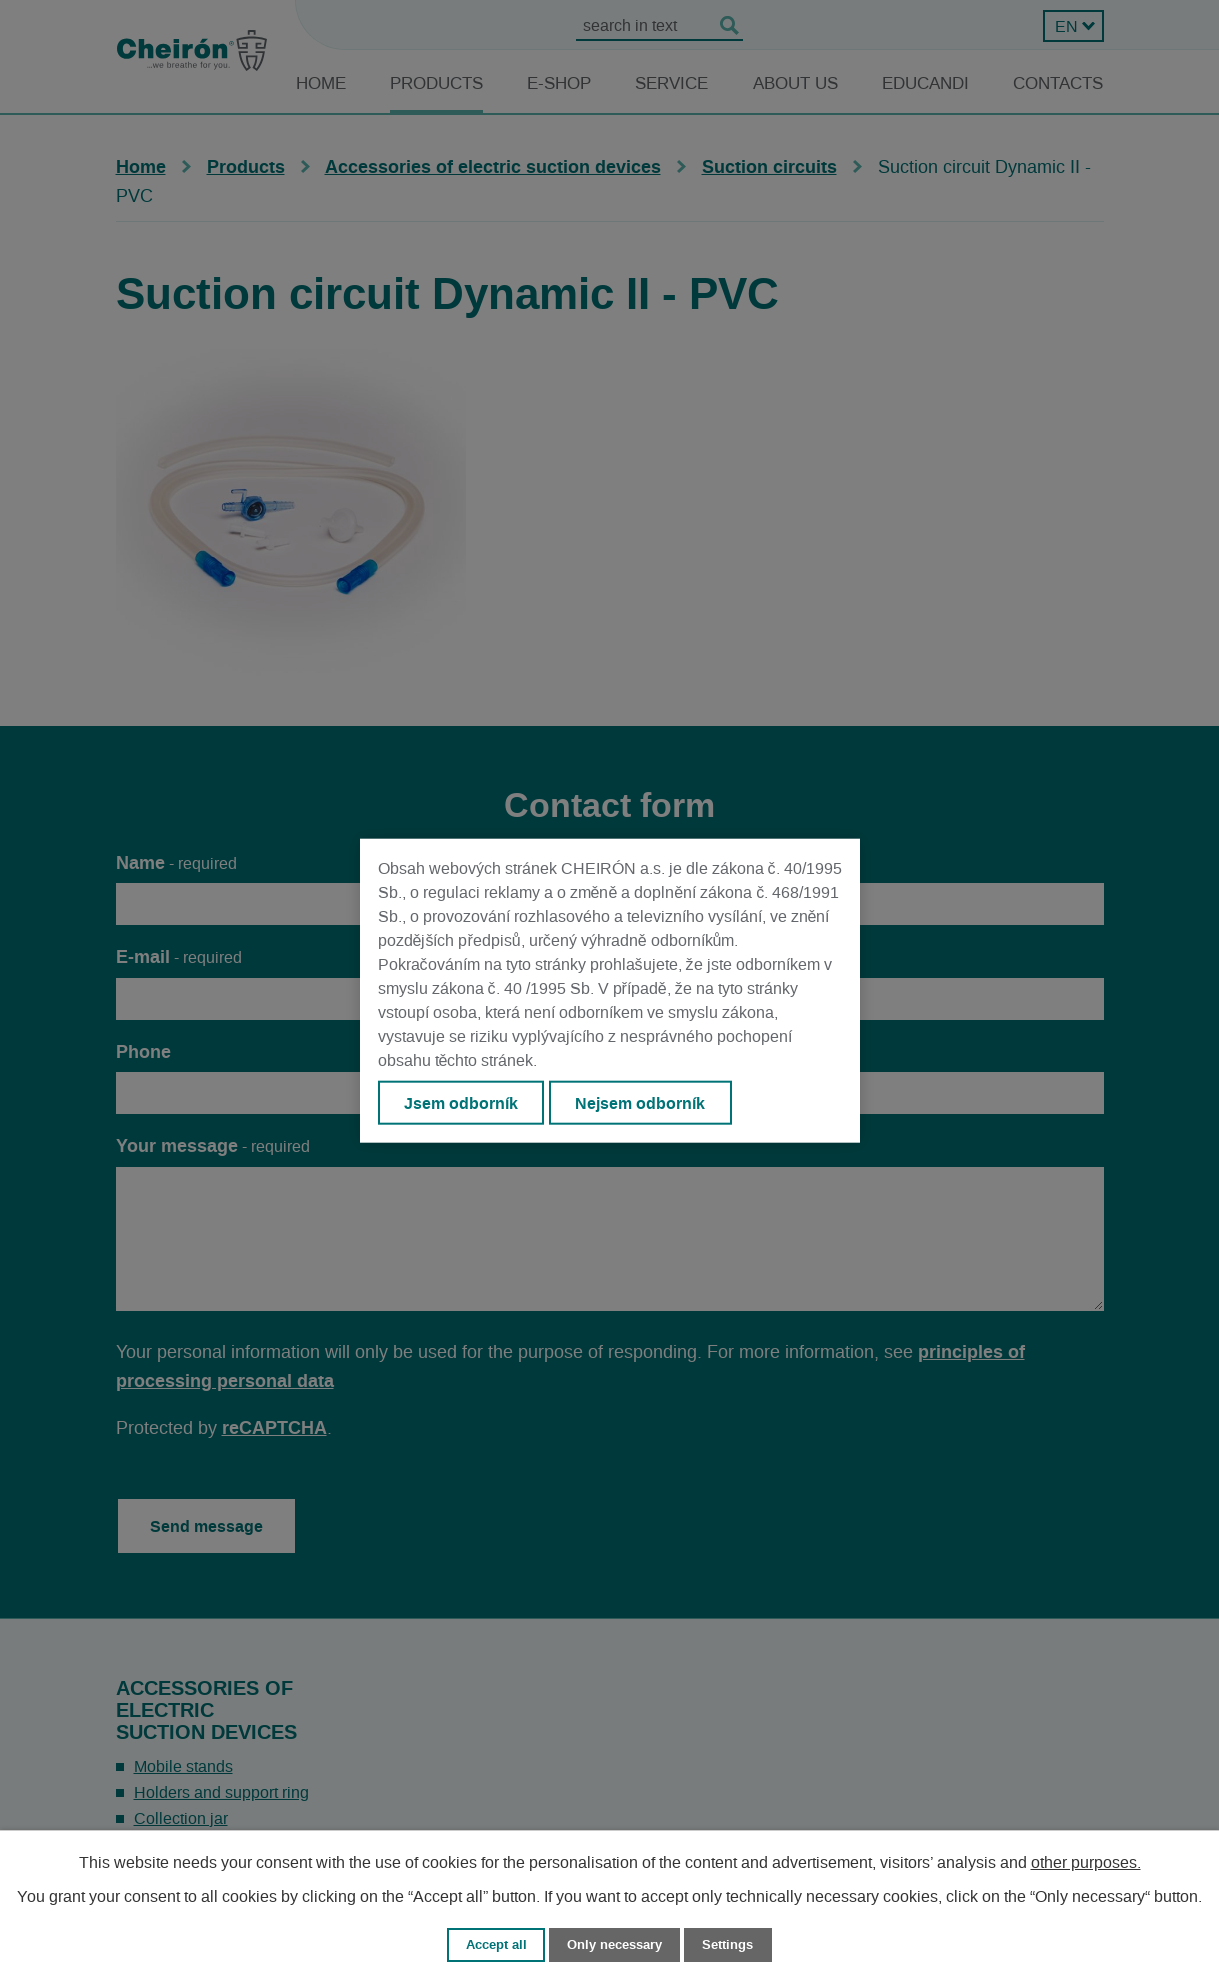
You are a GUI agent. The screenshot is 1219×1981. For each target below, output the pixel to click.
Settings (727, 1944)
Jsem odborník (461, 1102)
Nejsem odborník (640, 1102)
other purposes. (1086, 1863)
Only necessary (614, 1944)
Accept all (496, 1944)
